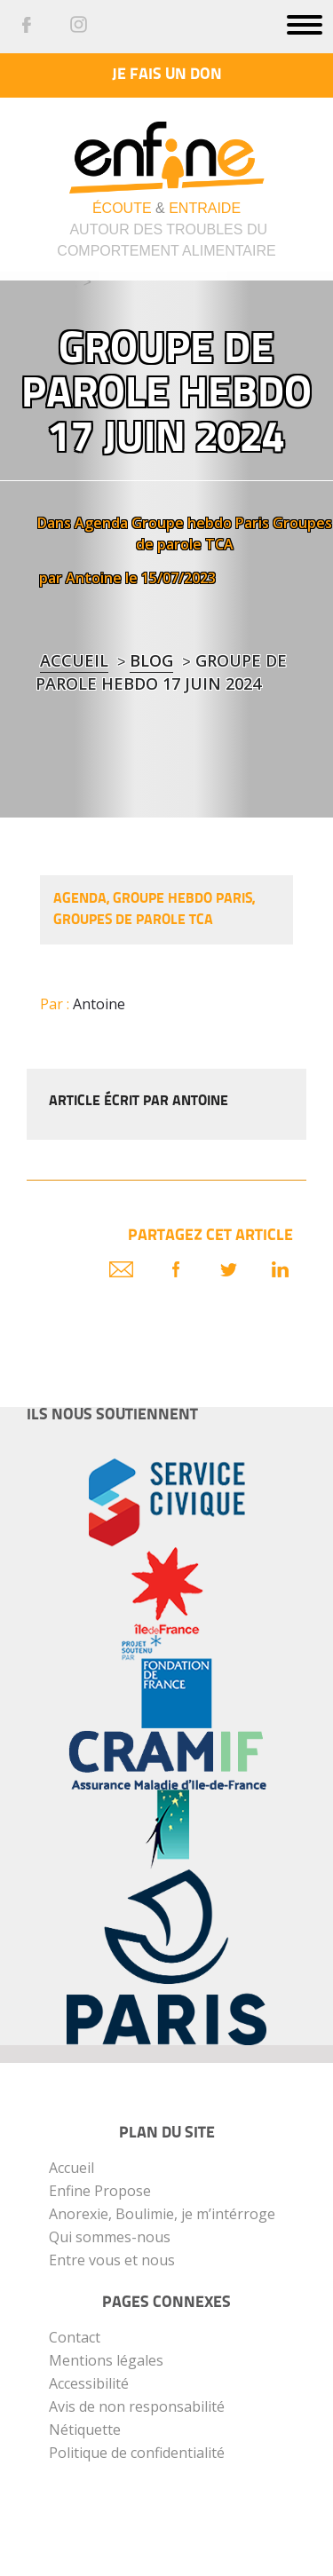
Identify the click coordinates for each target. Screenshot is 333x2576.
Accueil (74, 660)
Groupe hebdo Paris (200, 523)
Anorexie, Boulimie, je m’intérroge (162, 2214)
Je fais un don (167, 75)
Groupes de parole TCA (133, 920)
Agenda (101, 523)
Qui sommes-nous (109, 2237)
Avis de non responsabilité (137, 2406)
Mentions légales (106, 2360)
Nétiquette (85, 2429)
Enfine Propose (100, 2191)
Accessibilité (89, 2383)
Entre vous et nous (112, 2260)
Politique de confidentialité (137, 2452)
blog (151, 660)
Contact (74, 2337)
